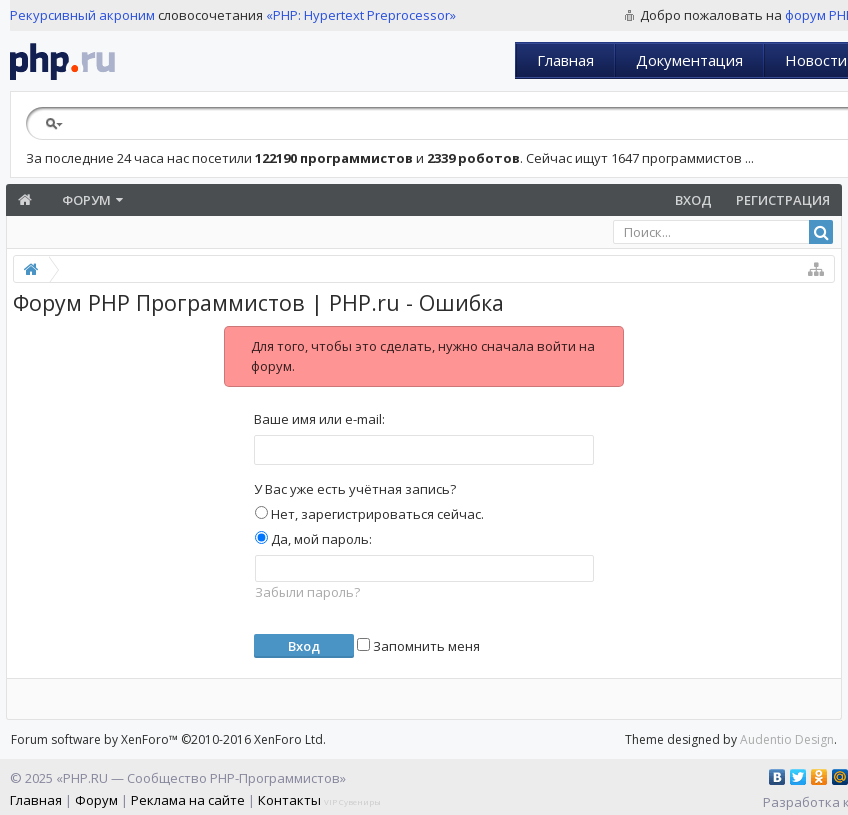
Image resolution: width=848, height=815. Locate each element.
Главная (565, 60)
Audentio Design (787, 739)
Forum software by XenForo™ (168, 739)
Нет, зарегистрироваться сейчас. (369, 514)
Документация (689, 60)
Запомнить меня (418, 646)
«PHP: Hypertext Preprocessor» (361, 15)
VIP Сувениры (352, 801)
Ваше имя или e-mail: (319, 419)
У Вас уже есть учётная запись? (355, 489)
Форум (86, 200)
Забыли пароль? (307, 592)
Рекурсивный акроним (82, 15)
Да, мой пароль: (313, 539)
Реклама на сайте (188, 800)
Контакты (289, 800)
